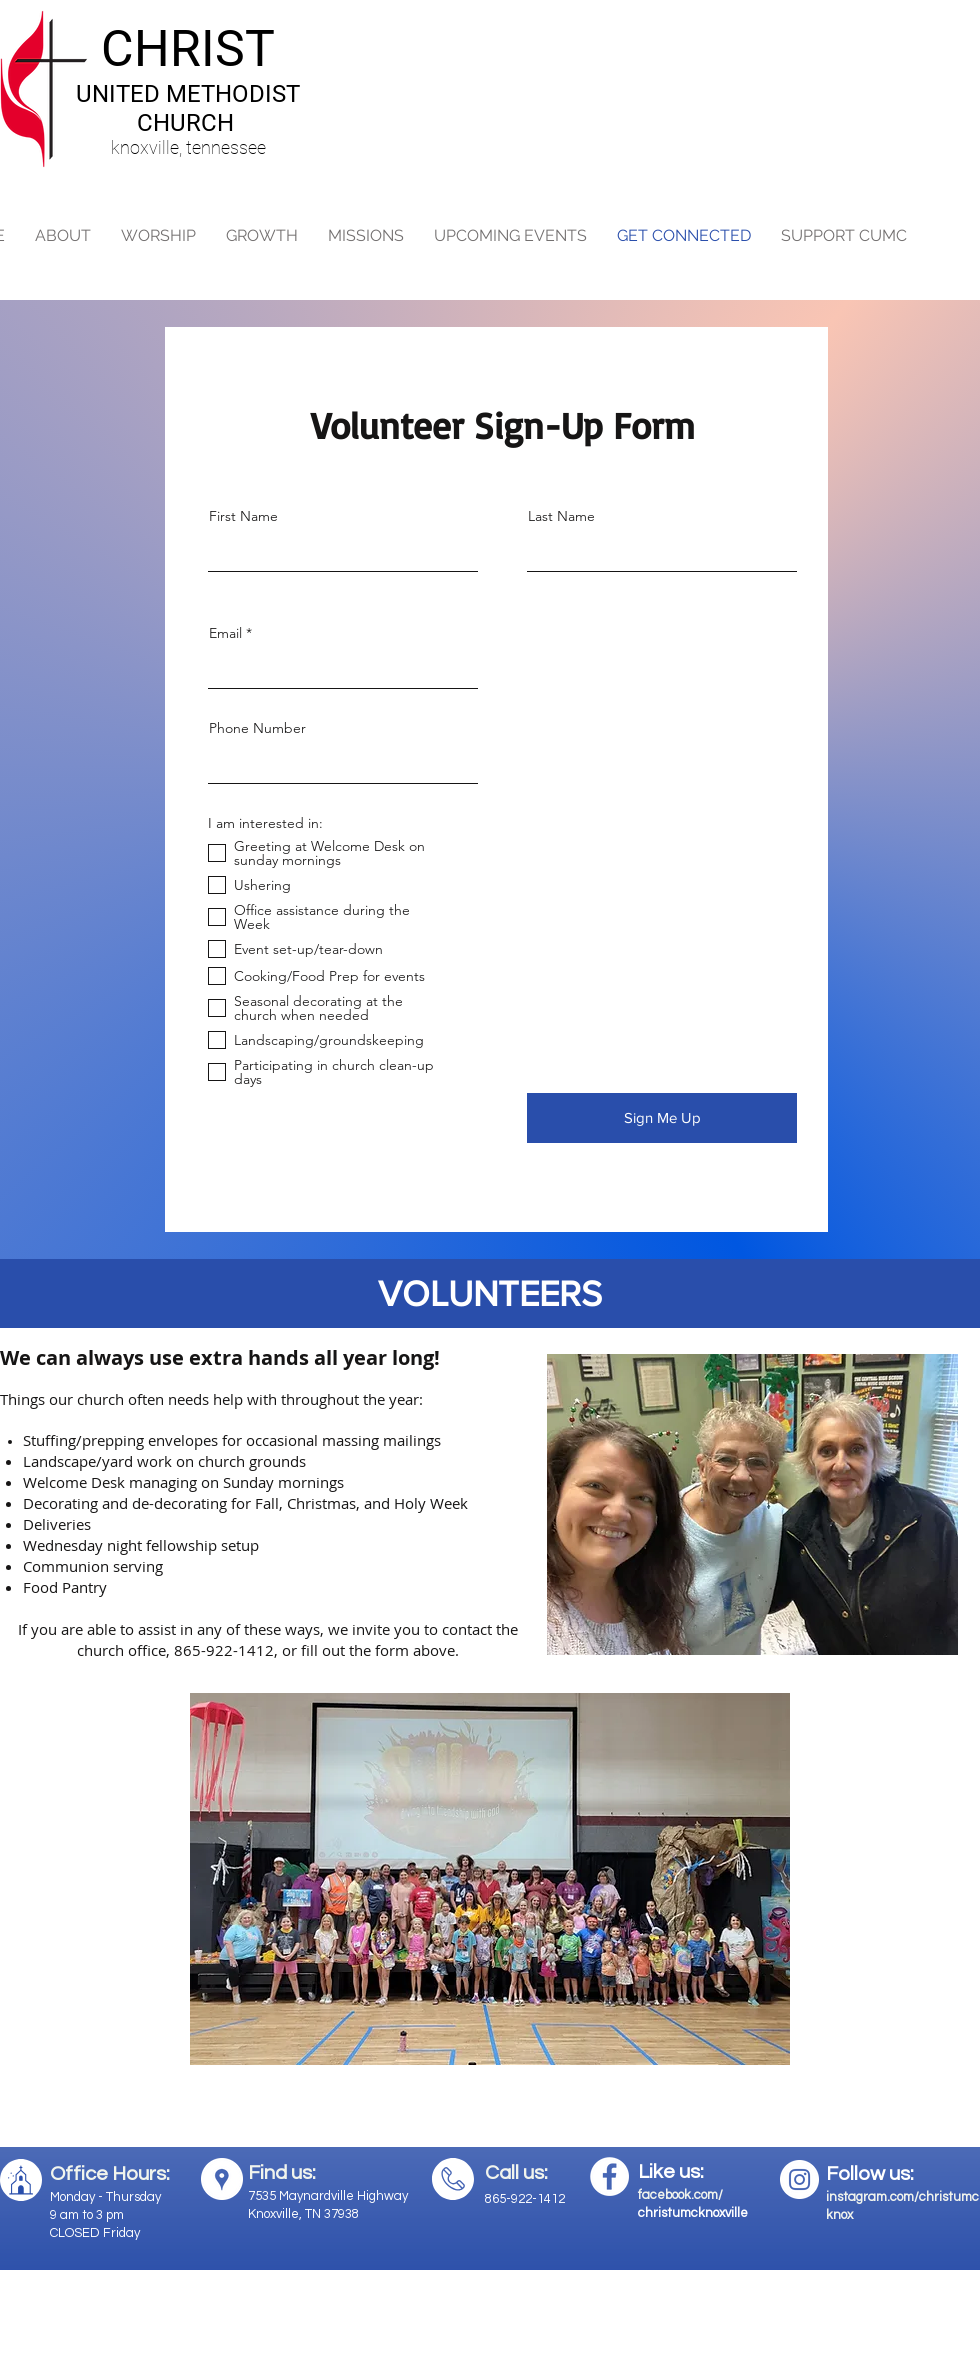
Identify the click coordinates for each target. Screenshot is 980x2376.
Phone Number (257, 728)
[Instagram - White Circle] (799, 2179)
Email (225, 633)
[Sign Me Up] (662, 1118)
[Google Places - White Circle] (222, 2179)
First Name (243, 516)
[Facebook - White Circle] (609, 2176)
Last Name (561, 516)
